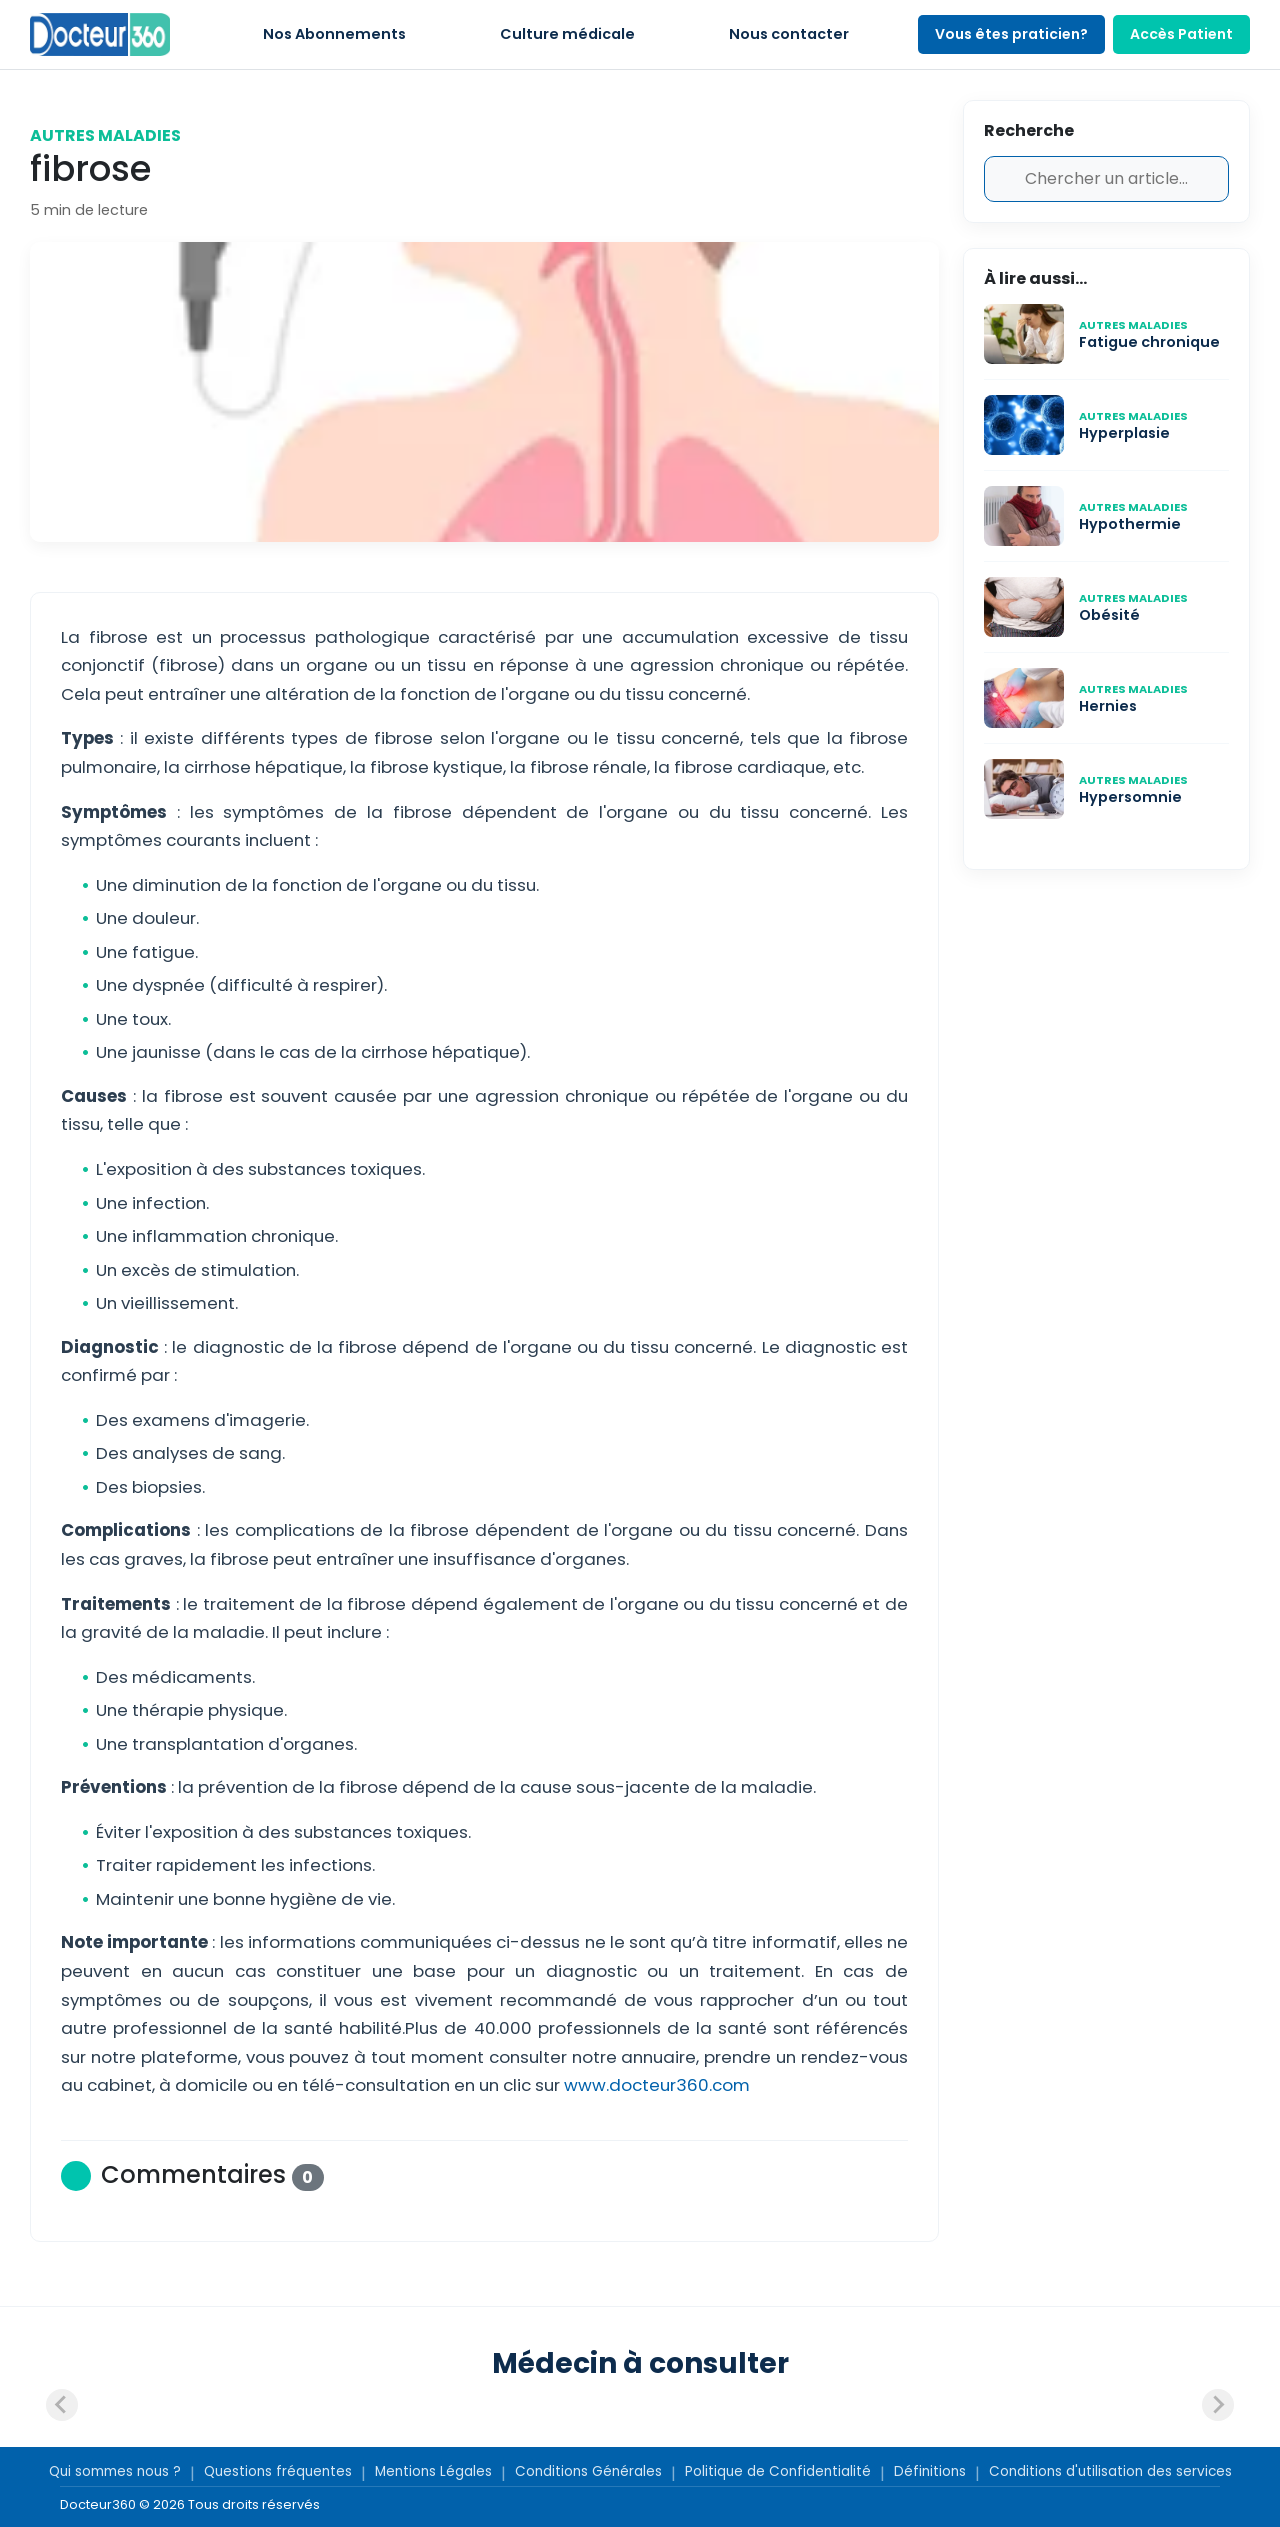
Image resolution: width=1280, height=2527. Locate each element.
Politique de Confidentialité (778, 2471)
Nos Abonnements (334, 34)
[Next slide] (1218, 2405)
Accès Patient (1181, 34)
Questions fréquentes (278, 2471)
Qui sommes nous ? (115, 2471)
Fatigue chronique (1149, 342)
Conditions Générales (588, 2471)
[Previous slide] (62, 2405)
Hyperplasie (1124, 433)
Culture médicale (567, 34)
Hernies (1108, 706)
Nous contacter (789, 34)
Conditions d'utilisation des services (1110, 2471)
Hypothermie (1131, 524)
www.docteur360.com (657, 2085)
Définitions (930, 2471)
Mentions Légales (433, 2471)
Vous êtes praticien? (1011, 34)
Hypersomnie (1130, 797)
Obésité (1109, 615)
